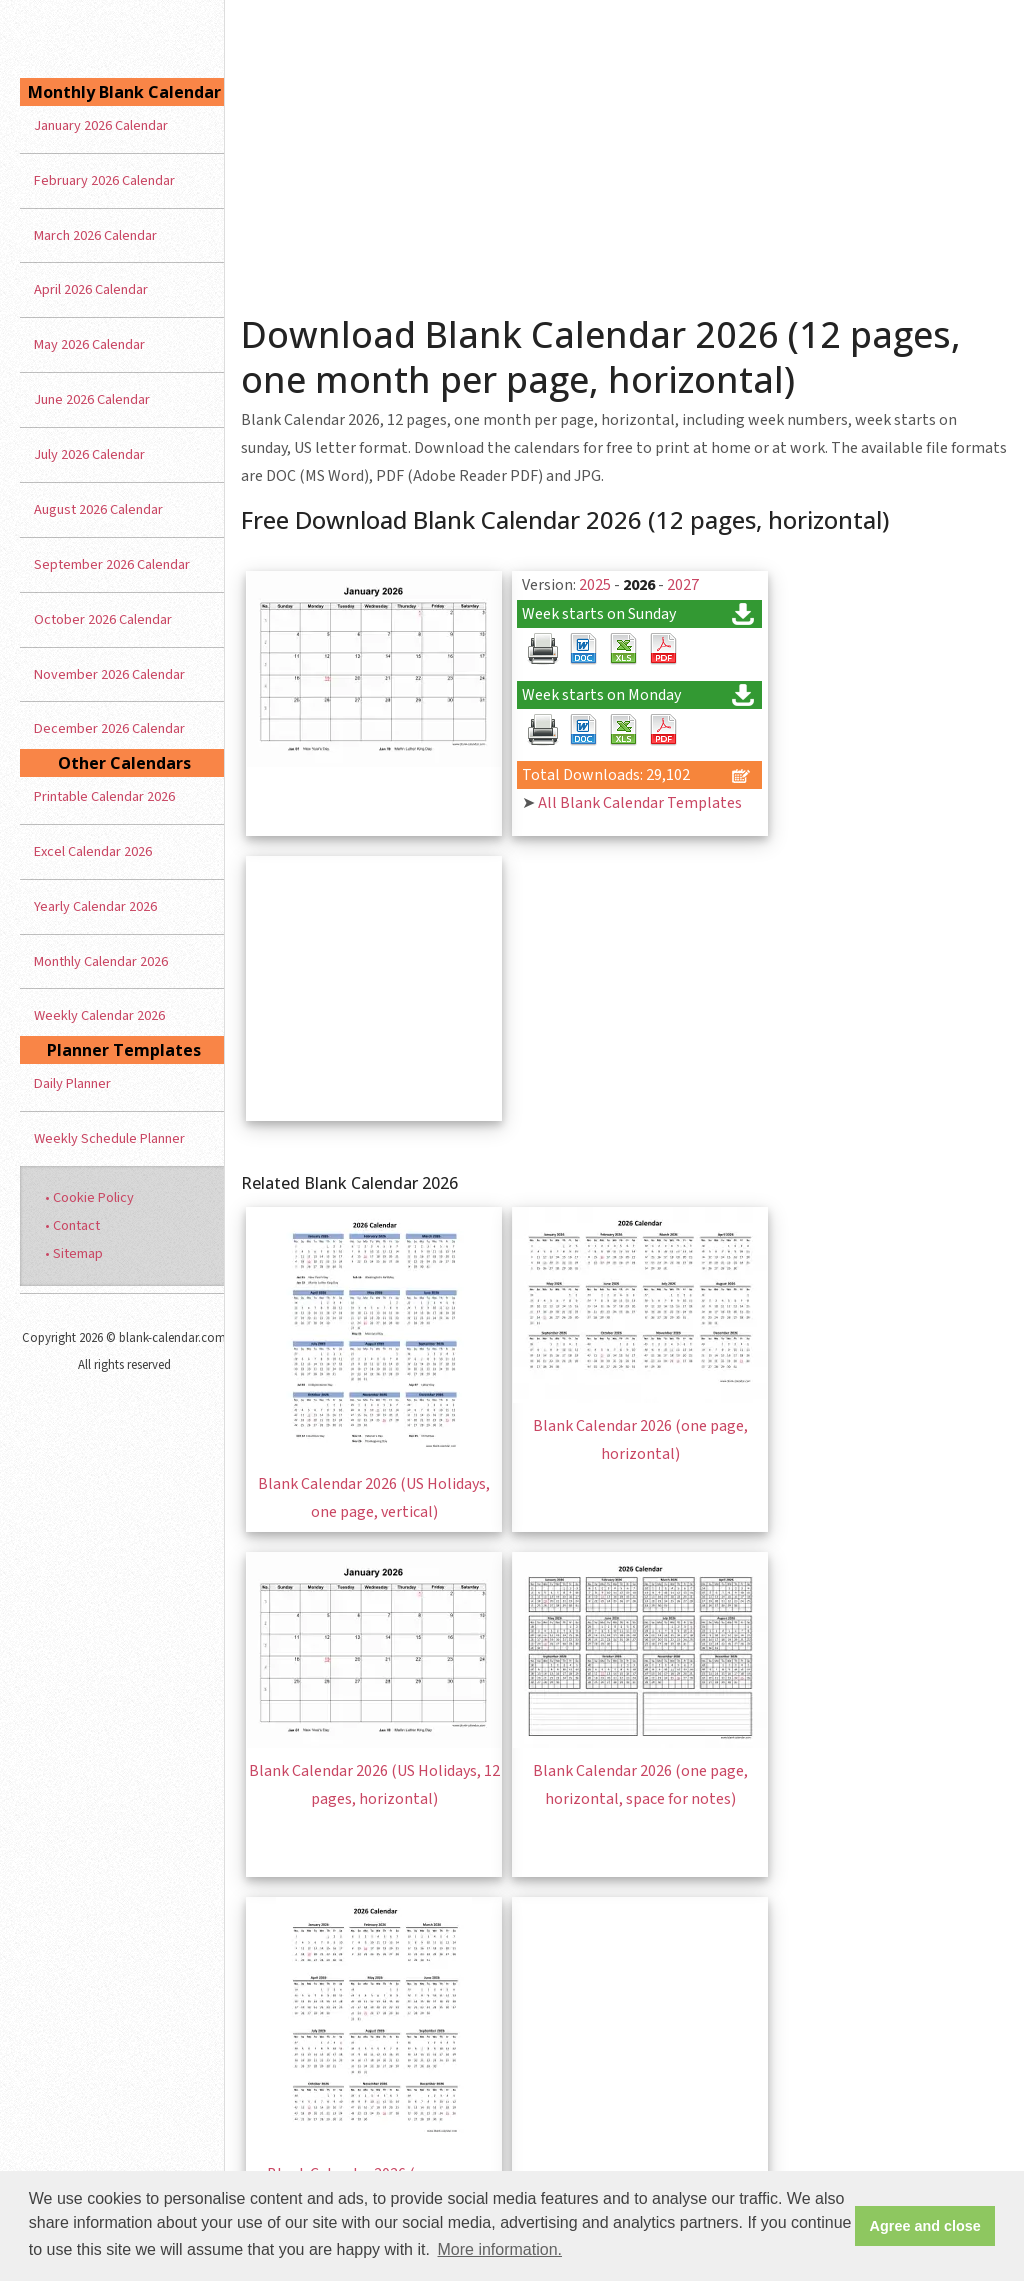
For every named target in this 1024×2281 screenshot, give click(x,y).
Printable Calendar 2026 (104, 796)
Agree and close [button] (925, 2226)
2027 (683, 585)
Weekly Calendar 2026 (99, 1015)
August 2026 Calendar (98, 509)
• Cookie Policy (89, 1197)
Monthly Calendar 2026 (101, 961)
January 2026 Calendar (101, 125)
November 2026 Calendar (109, 674)
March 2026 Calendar (95, 235)
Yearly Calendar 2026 (95, 906)
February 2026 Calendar (104, 180)
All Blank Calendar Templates (640, 803)
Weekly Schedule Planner (109, 1138)
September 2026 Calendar (112, 564)
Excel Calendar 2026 (93, 851)
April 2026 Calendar (91, 289)
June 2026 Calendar (92, 399)
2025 (595, 585)
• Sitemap (74, 1253)
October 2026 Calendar (103, 619)
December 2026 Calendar (109, 728)
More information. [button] (500, 2249)
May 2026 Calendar (89, 344)
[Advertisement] (624, 150)
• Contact (72, 1225)
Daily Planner (72, 1083)
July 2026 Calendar (89, 454)
